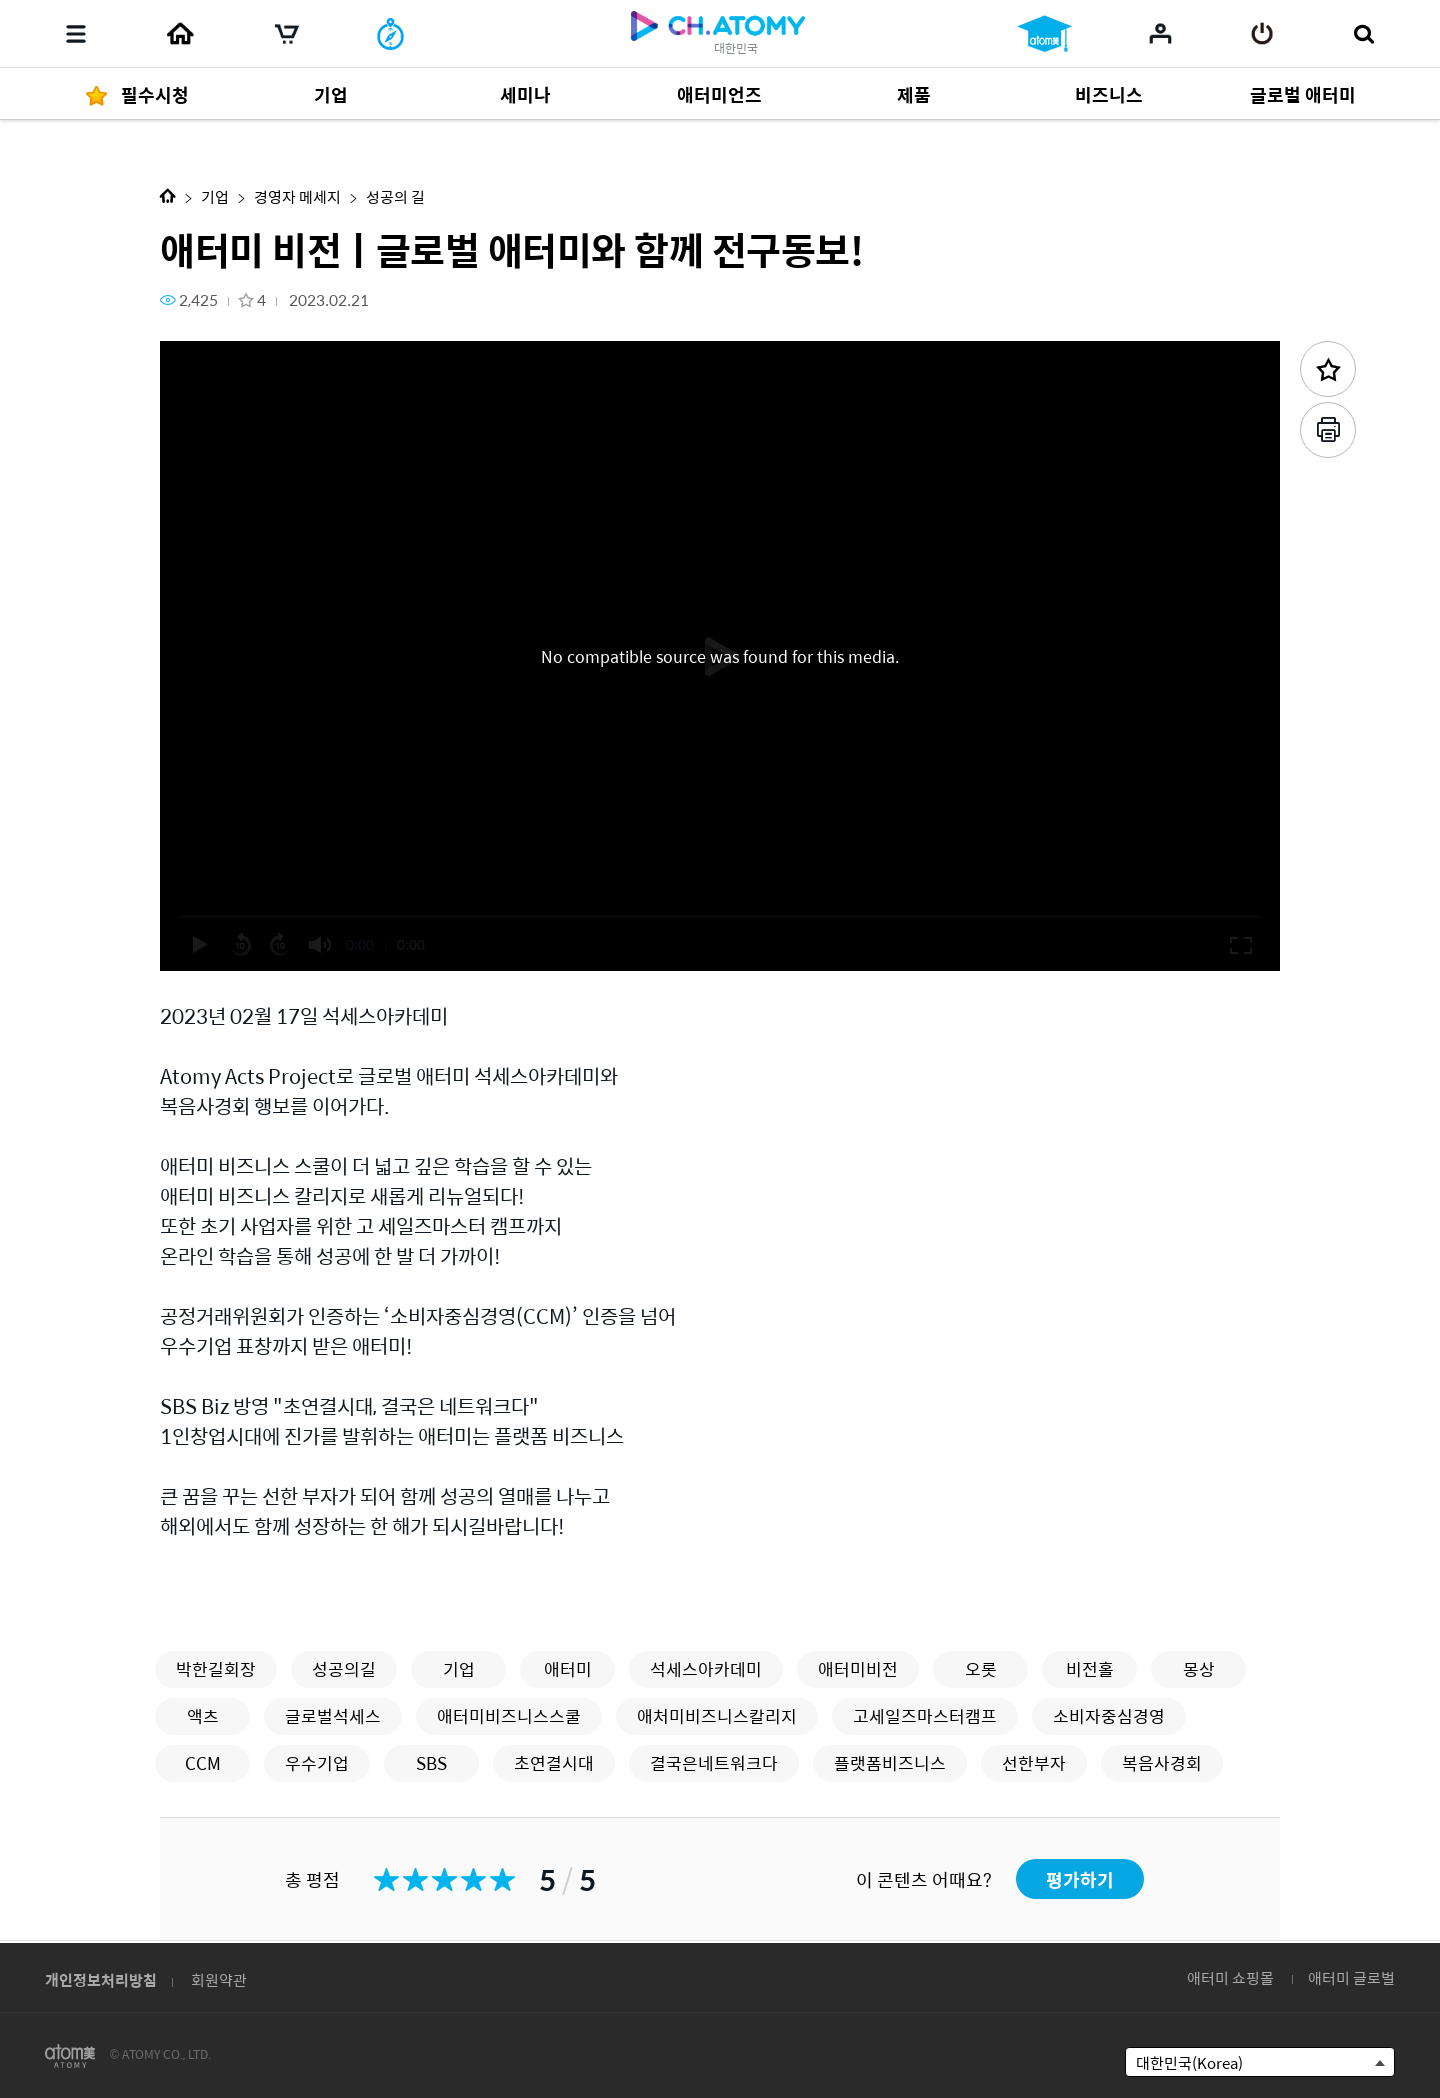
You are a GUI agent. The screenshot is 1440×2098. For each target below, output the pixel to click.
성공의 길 (395, 196)
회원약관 (219, 1979)
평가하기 (1080, 1879)
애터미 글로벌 (1351, 1977)
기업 (215, 196)
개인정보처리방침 (101, 1979)
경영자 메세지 (297, 196)
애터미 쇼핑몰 (1230, 1977)
